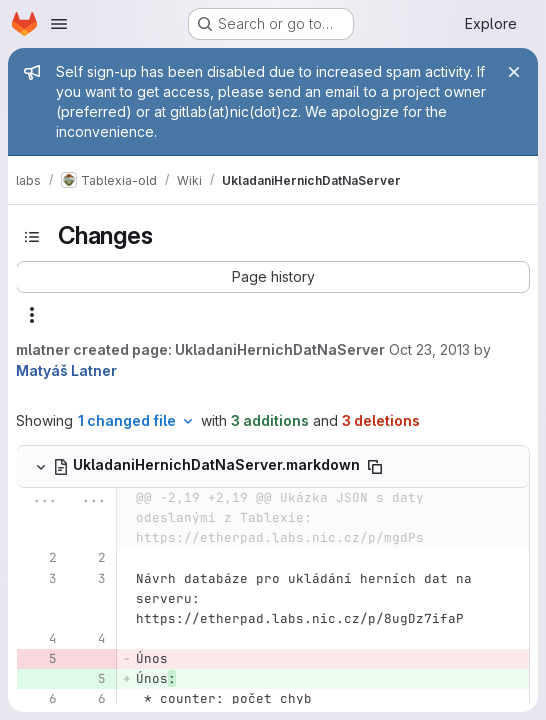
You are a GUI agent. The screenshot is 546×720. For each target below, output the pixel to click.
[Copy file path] (375, 467)
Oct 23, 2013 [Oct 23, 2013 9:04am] (429, 349)
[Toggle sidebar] (32, 237)
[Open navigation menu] (59, 24)
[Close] (514, 72)
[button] (273, 277)
